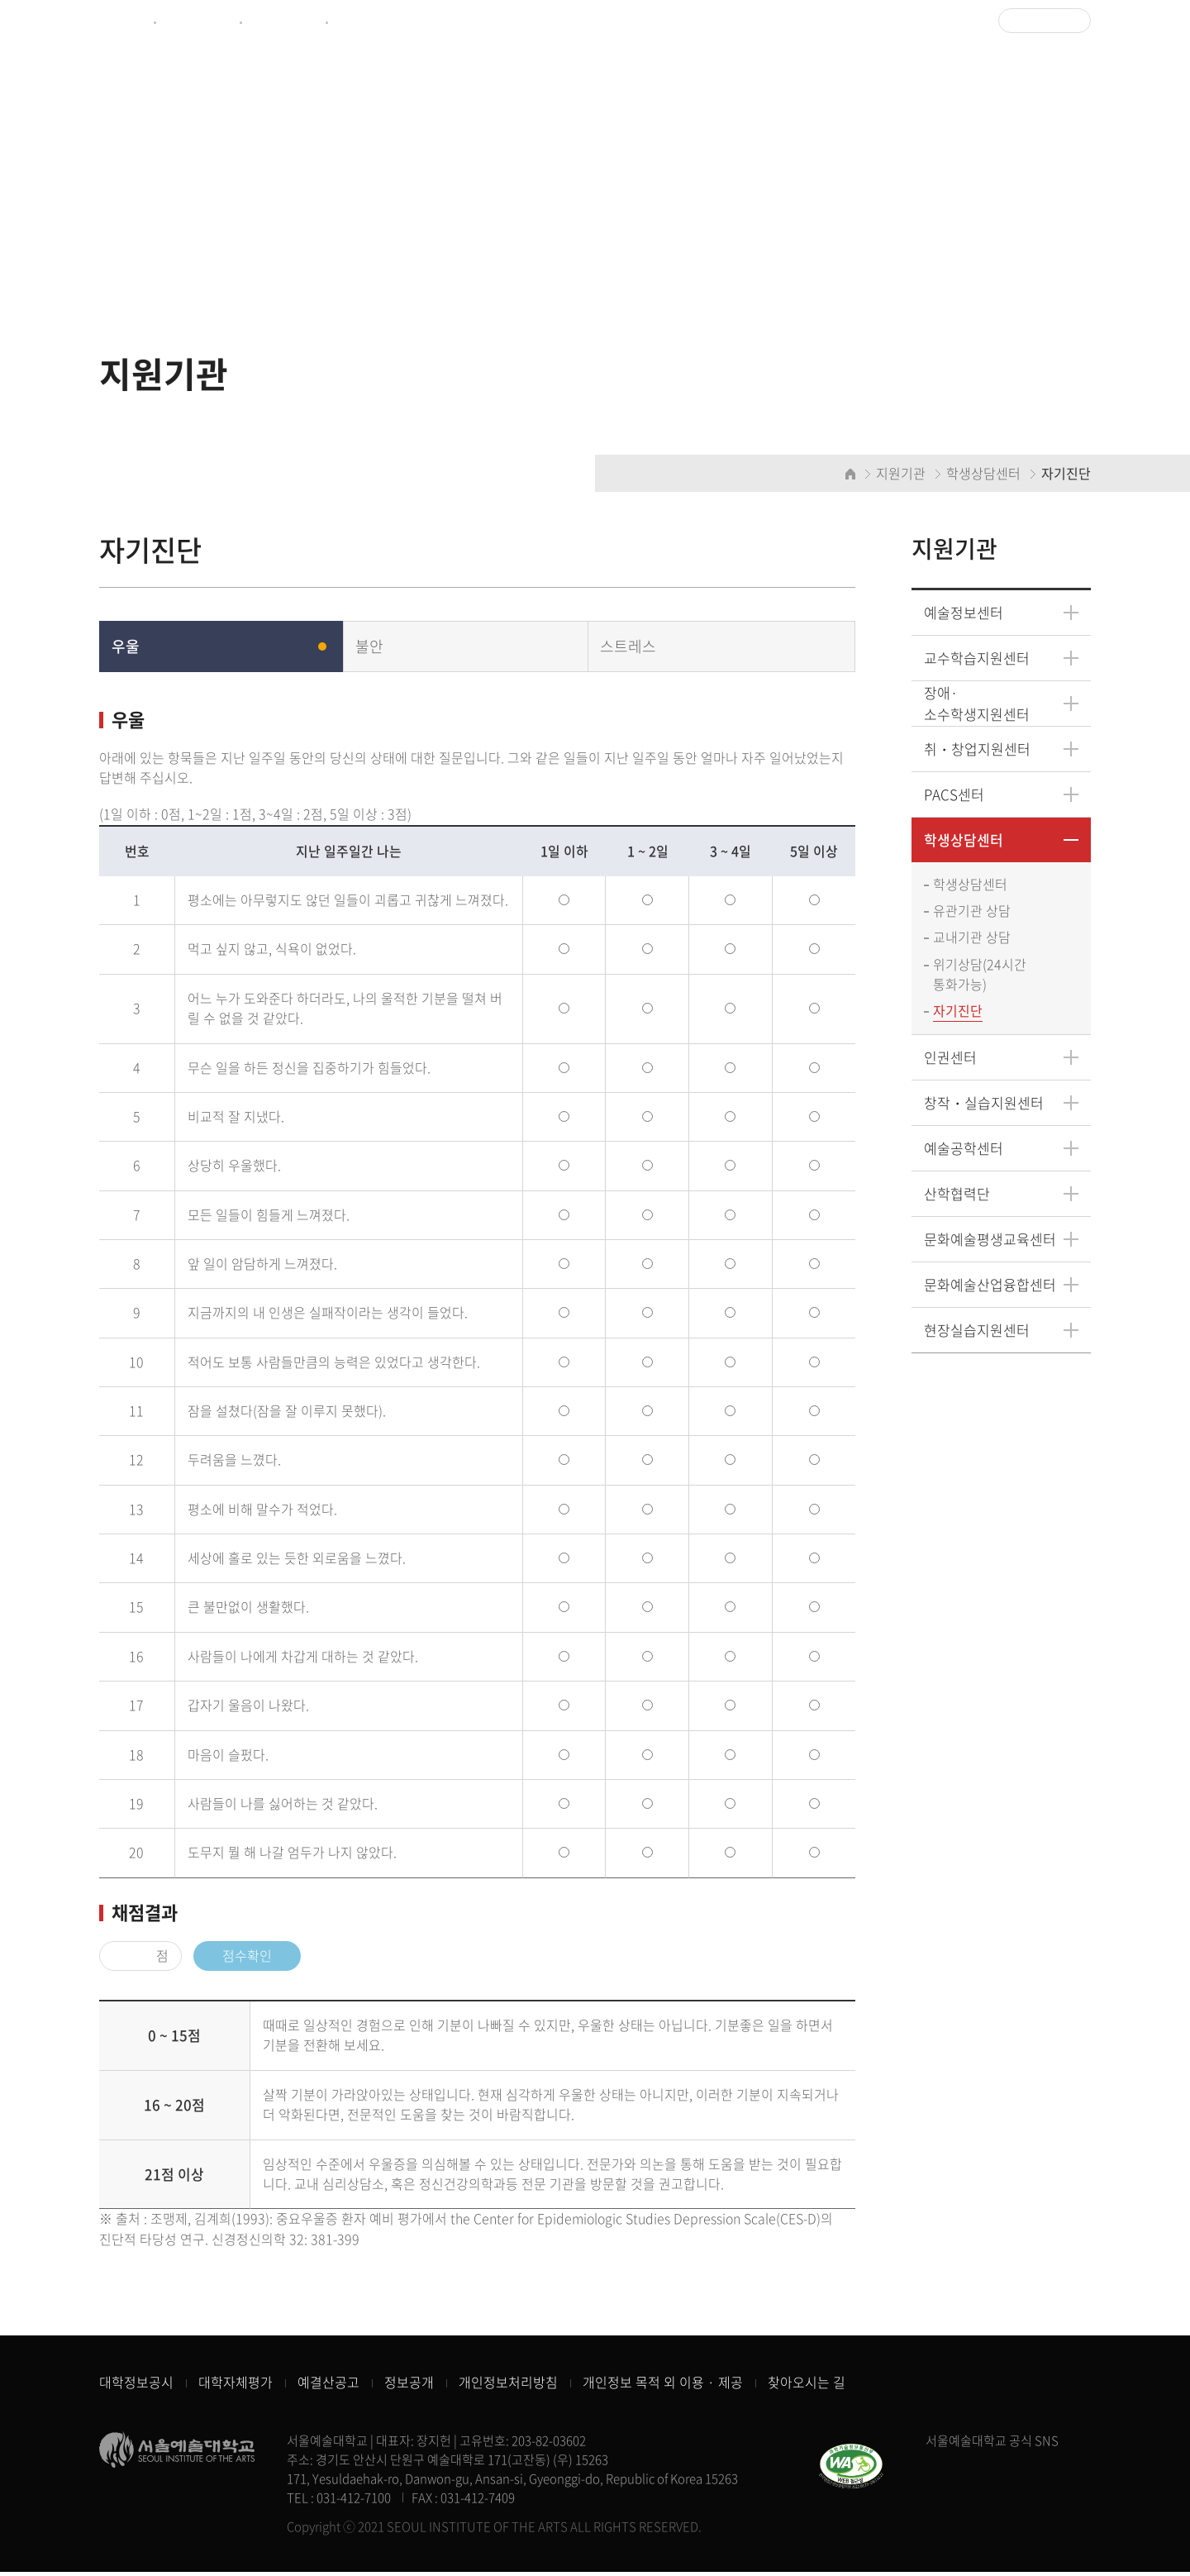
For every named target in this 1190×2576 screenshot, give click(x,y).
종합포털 (122, 21)
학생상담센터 (963, 840)
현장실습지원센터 (977, 1331)
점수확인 (247, 1958)
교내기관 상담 (972, 939)
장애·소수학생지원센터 (977, 704)
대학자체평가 (235, 2387)
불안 (369, 647)
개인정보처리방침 (508, 2387)
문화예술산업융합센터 (990, 1286)
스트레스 (628, 647)
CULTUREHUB (374, 21)
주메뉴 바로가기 (0, 0)
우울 (126, 647)
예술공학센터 (963, 1149)
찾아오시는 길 (806, 2387)
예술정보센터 (282, 21)
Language (1038, 21)
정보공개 (409, 2387)
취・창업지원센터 (977, 749)
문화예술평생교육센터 (990, 1240)
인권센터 (950, 1058)
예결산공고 (328, 2387)
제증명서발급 (196, 21)
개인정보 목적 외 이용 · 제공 (663, 2387)
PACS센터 (954, 795)
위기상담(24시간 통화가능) (979, 975)
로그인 (957, 21)
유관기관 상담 (972, 912)
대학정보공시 (136, 2387)
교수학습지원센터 (977, 658)
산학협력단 (957, 1195)
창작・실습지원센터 (984, 1104)
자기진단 (958, 1013)
